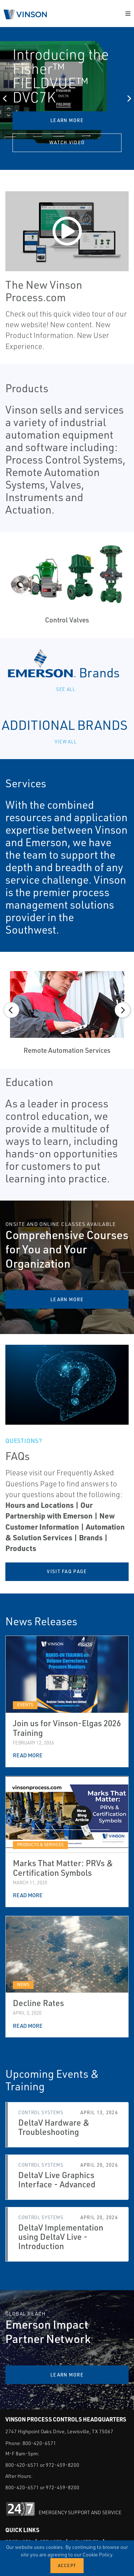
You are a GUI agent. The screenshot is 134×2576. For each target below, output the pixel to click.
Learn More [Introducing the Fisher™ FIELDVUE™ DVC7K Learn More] (67, 120)
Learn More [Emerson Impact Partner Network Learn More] (67, 2375)
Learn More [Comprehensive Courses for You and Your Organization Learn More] (67, 1299)
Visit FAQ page (67, 1571)
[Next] (128, 98)
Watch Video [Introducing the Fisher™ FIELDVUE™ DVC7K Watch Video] (67, 142)
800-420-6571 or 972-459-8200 (42, 2465)
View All (67, 741)
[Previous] (5, 98)
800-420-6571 (39, 2443)
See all (67, 689)
